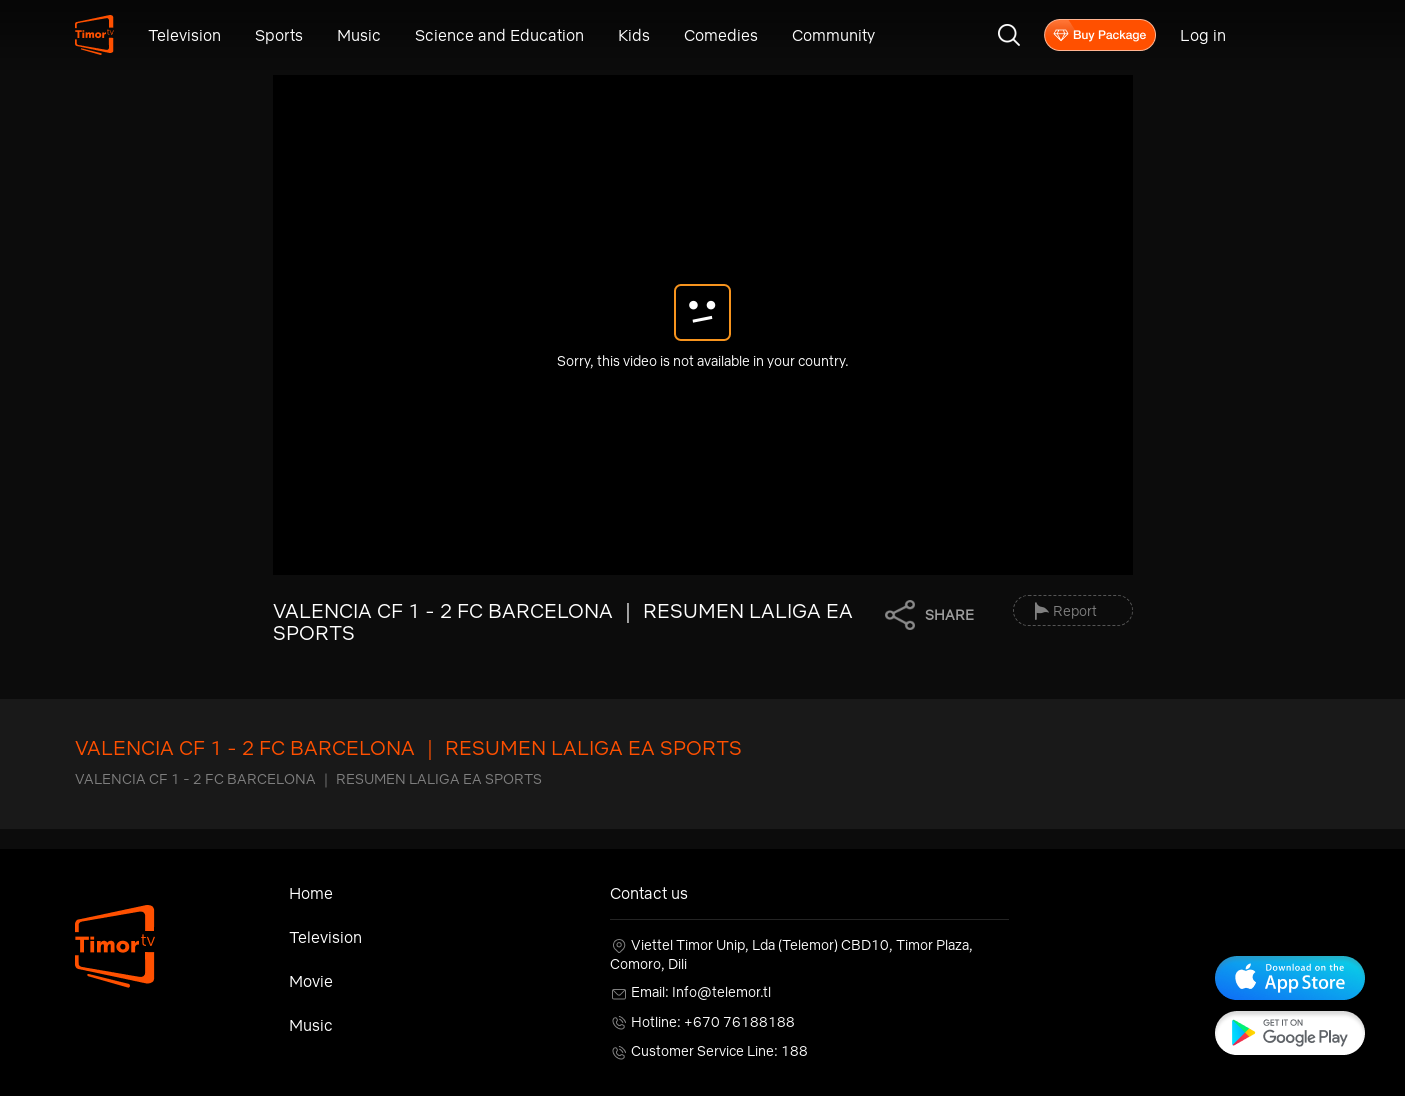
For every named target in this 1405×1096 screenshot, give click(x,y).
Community (833, 35)
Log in (1203, 35)
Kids (634, 35)
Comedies (721, 35)
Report (1075, 611)
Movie (311, 981)
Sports (279, 35)
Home (311, 893)
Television (184, 35)
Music (359, 35)
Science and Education (499, 35)
